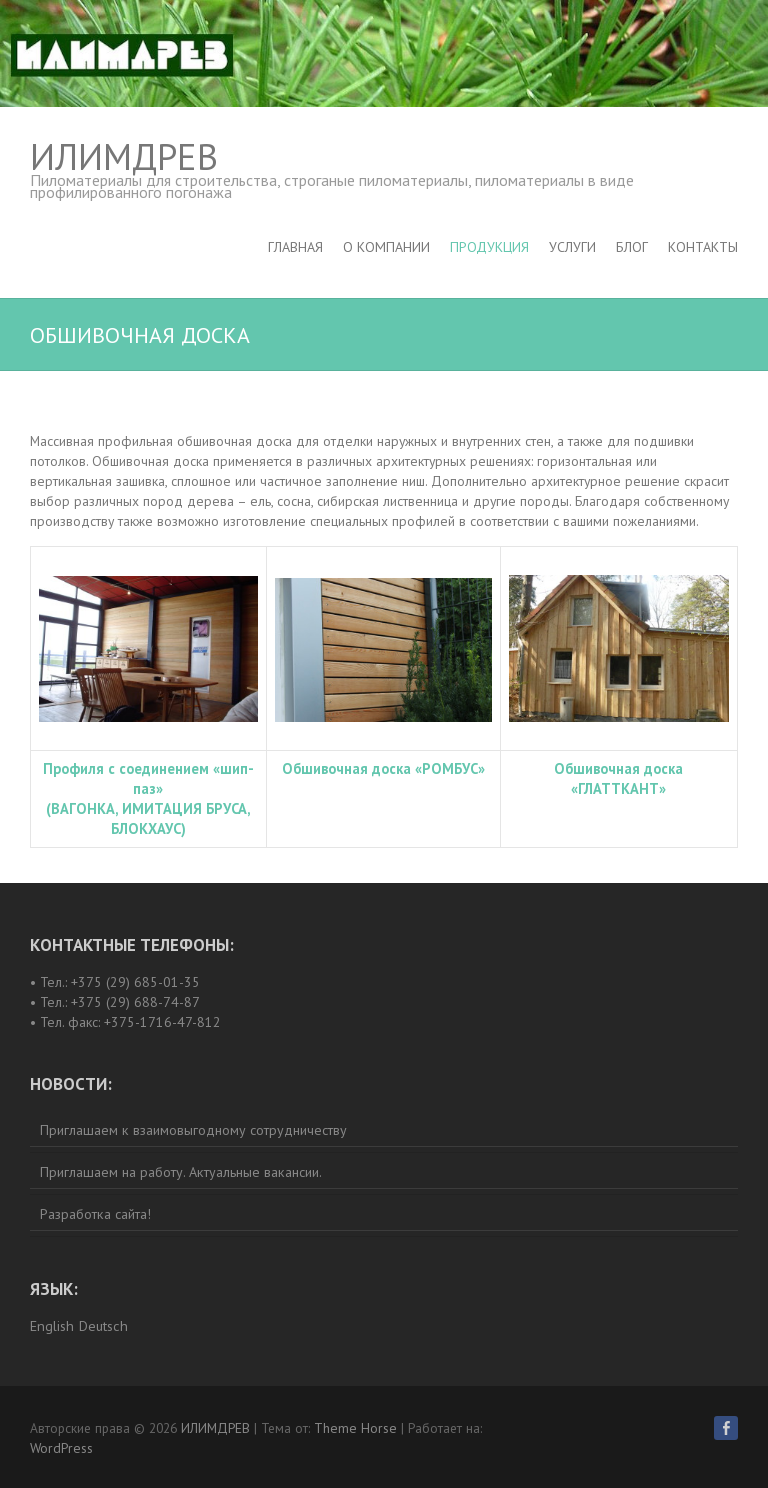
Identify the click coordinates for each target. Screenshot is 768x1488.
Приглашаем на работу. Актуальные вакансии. (181, 1172)
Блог (632, 247)
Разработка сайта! (95, 1214)
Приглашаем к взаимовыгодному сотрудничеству (193, 1130)
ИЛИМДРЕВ (124, 156)
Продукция (489, 247)
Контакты (703, 247)
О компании (386, 247)
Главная (295, 247)
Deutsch (103, 1326)
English (52, 1326)
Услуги (572, 247)
